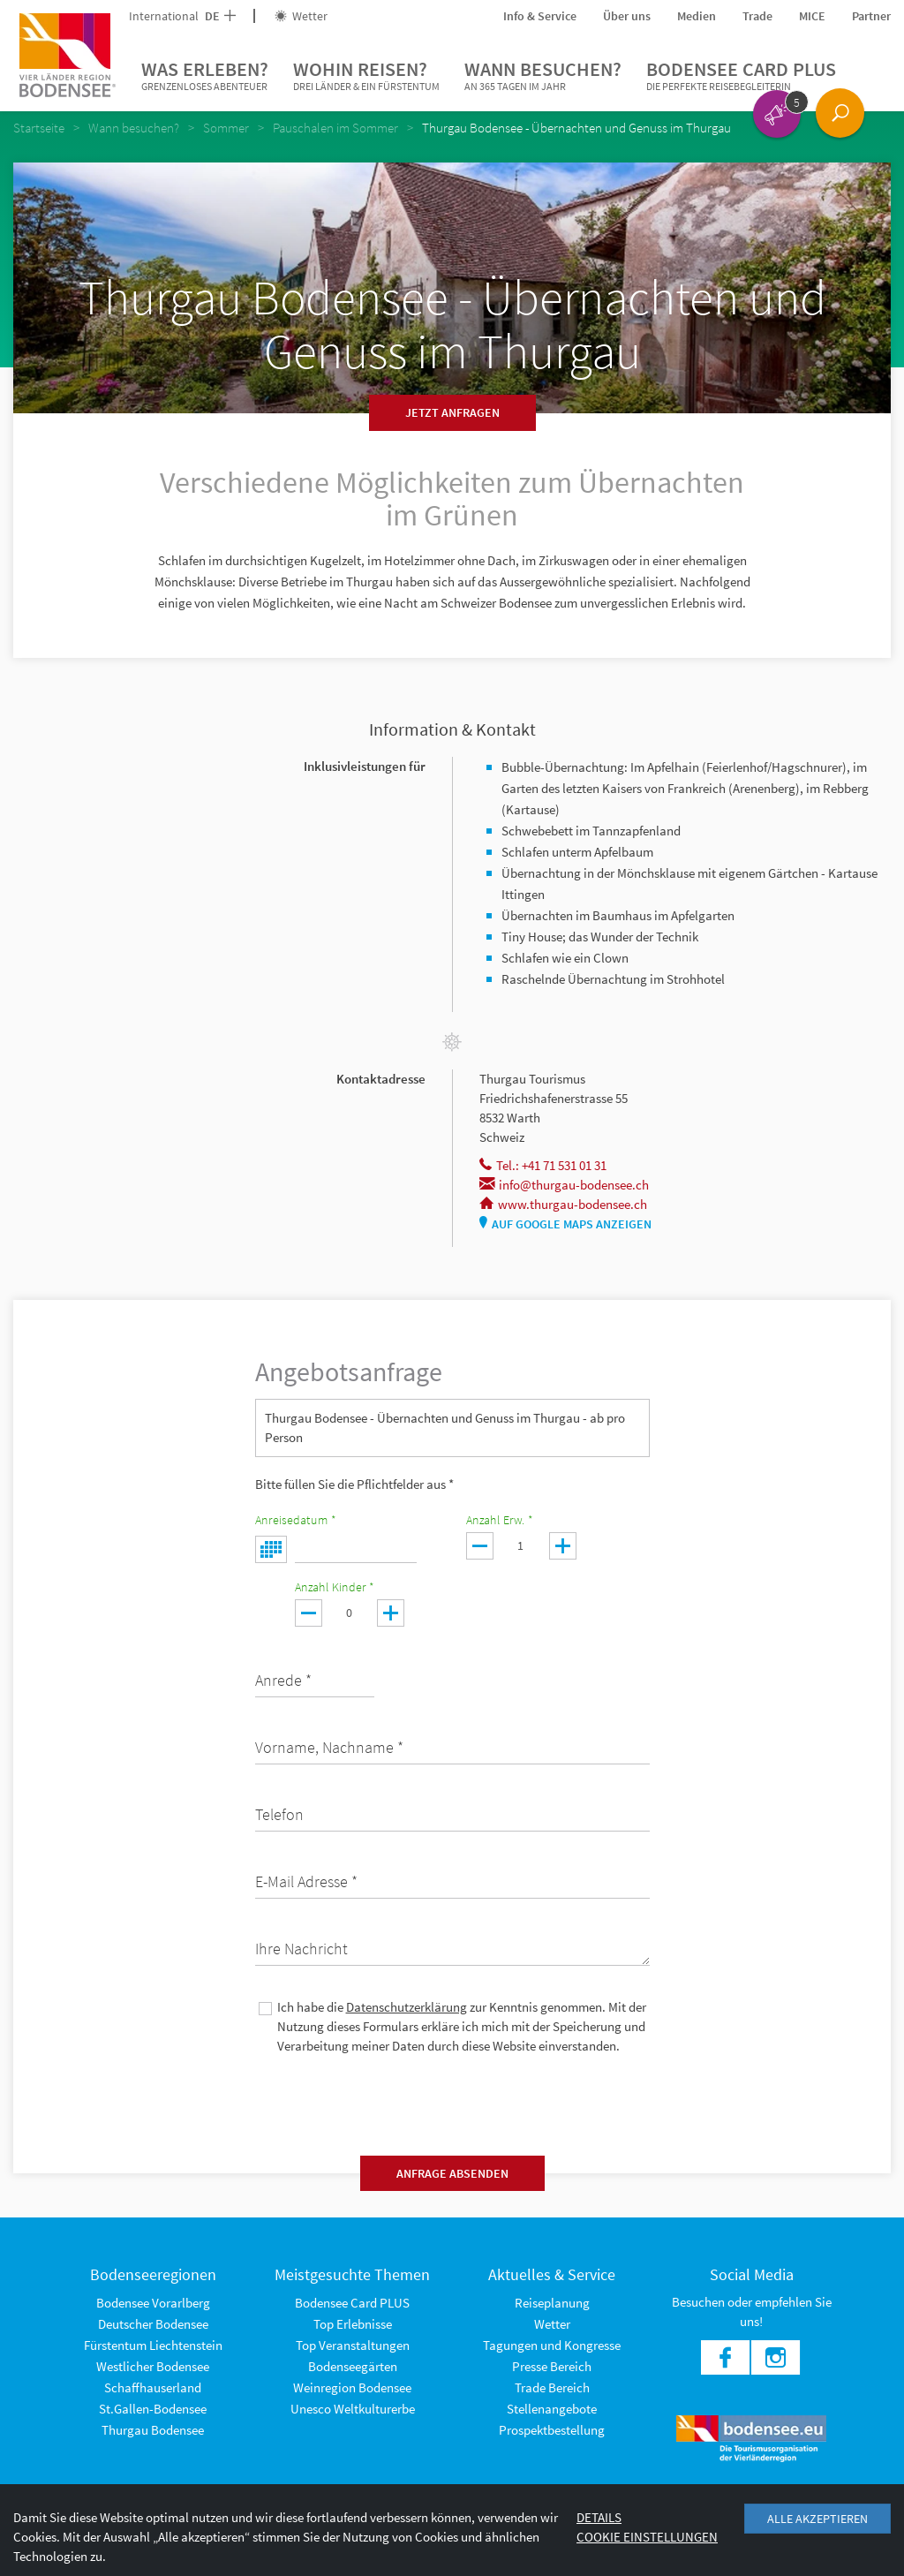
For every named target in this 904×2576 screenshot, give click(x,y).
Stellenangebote (552, 2408)
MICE (812, 16)
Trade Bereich (552, 2387)
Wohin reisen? (366, 76)
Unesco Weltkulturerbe (352, 2408)
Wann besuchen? (543, 76)
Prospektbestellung (552, 2429)
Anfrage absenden (452, 2173)
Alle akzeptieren (817, 2519)
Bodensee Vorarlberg (153, 2302)
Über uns (627, 16)
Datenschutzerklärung (406, 2006)
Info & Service (539, 16)
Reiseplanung (552, 2302)
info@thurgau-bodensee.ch (564, 1184)
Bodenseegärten (352, 2366)
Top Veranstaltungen (353, 2345)
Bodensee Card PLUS (741, 76)
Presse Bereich (551, 2366)
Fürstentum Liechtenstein (153, 2345)
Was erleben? (204, 76)
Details (599, 2517)
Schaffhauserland (152, 2387)
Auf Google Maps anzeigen (565, 1224)
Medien (696, 16)
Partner (871, 16)
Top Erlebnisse (352, 2323)
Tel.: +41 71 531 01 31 (542, 1165)
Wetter (301, 16)
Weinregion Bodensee (352, 2387)
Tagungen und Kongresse (552, 2345)
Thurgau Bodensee (153, 2429)
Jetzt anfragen (452, 412)
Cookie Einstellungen (647, 2536)
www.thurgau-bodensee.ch (563, 1204)
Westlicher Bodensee (152, 2366)
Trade (757, 16)
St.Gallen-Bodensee (153, 2408)
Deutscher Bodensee (153, 2323)
